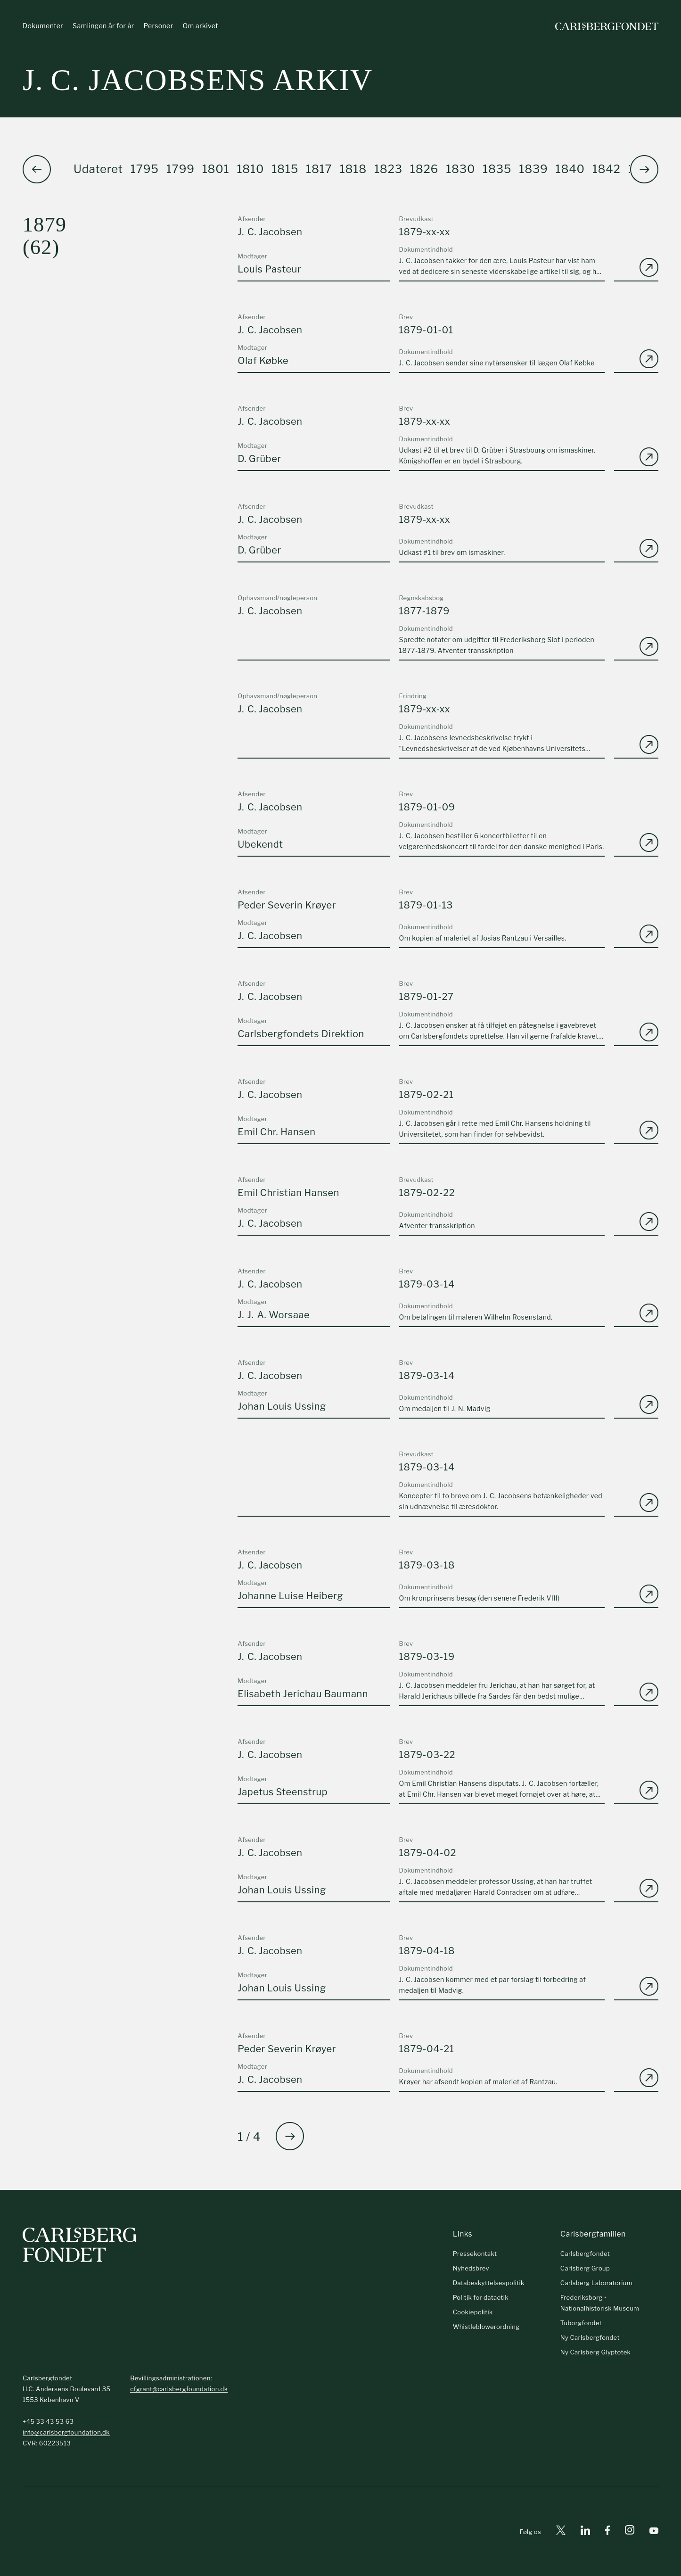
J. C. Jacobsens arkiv (198, 80)
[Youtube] (653, 2531)
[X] (561, 2532)
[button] (644, 169)
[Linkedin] (585, 2532)
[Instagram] (629, 2531)
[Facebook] (607, 2532)
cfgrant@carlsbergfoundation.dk (179, 2389)
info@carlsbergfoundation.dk (66, 2432)
